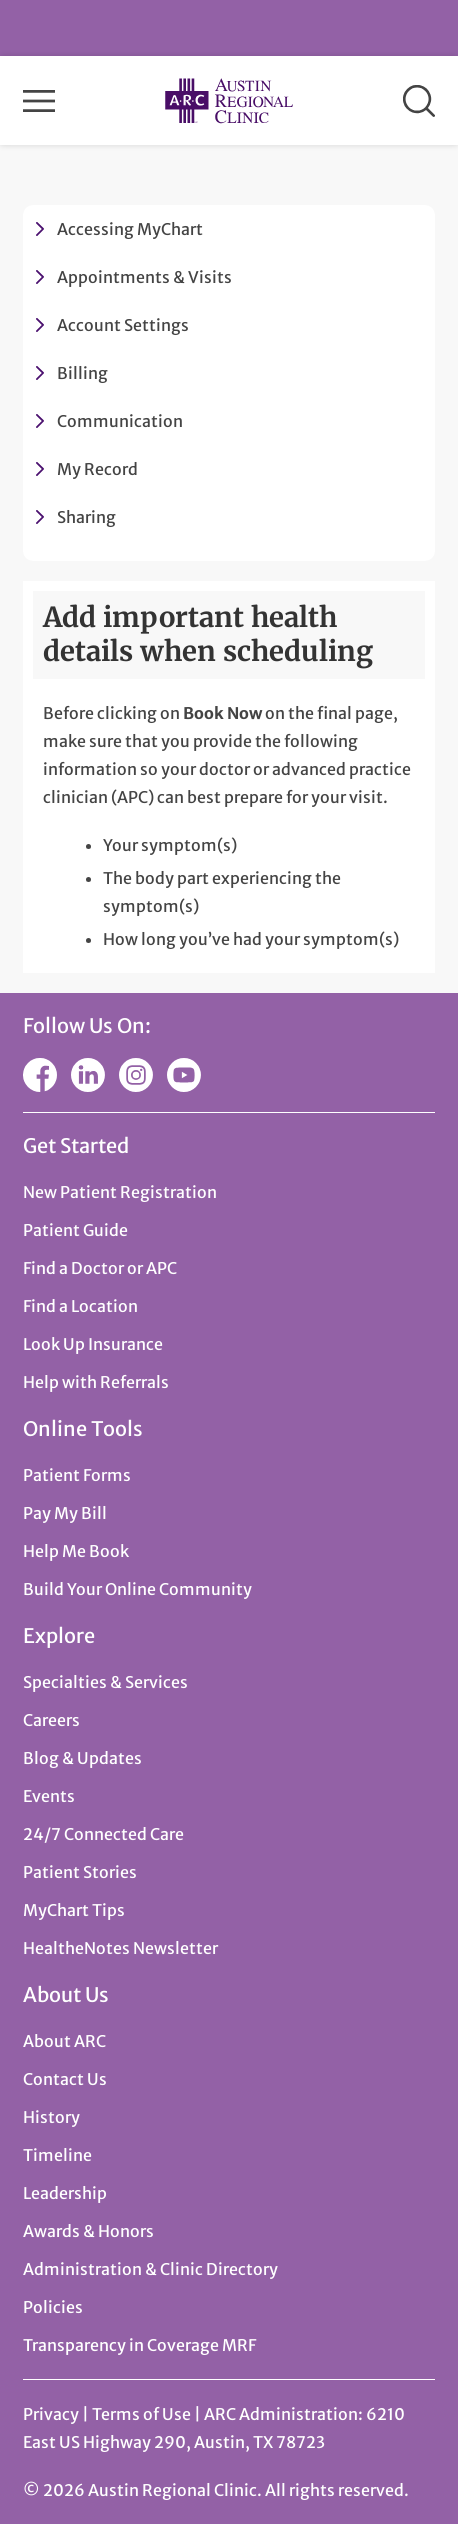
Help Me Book (76, 1551)
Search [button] (419, 101)
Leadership (65, 2193)
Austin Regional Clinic (229, 100)
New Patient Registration (120, 1192)
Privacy (51, 2414)
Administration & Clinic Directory (150, 2269)
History (51, 2117)
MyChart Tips (74, 1910)
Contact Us (65, 2079)
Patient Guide (75, 1230)
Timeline (57, 2155)
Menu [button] (39, 101)
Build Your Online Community (137, 1589)
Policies (53, 2307)
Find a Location (80, 1306)
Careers (51, 1720)
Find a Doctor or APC (100, 1268)
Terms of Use (143, 2414)
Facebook (40, 1075)
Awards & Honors (88, 2231)
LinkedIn (88, 1075)
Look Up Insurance (93, 1344)
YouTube (184, 1075)
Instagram (136, 1075)
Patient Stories (80, 1872)
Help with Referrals (96, 1382)
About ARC (64, 2041)
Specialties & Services (105, 1682)
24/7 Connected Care (103, 1834)
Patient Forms (77, 1475)
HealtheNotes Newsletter (120, 1948)
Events (49, 1796)
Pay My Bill (65, 1513)
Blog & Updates (82, 1758)
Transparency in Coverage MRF (139, 2345)
